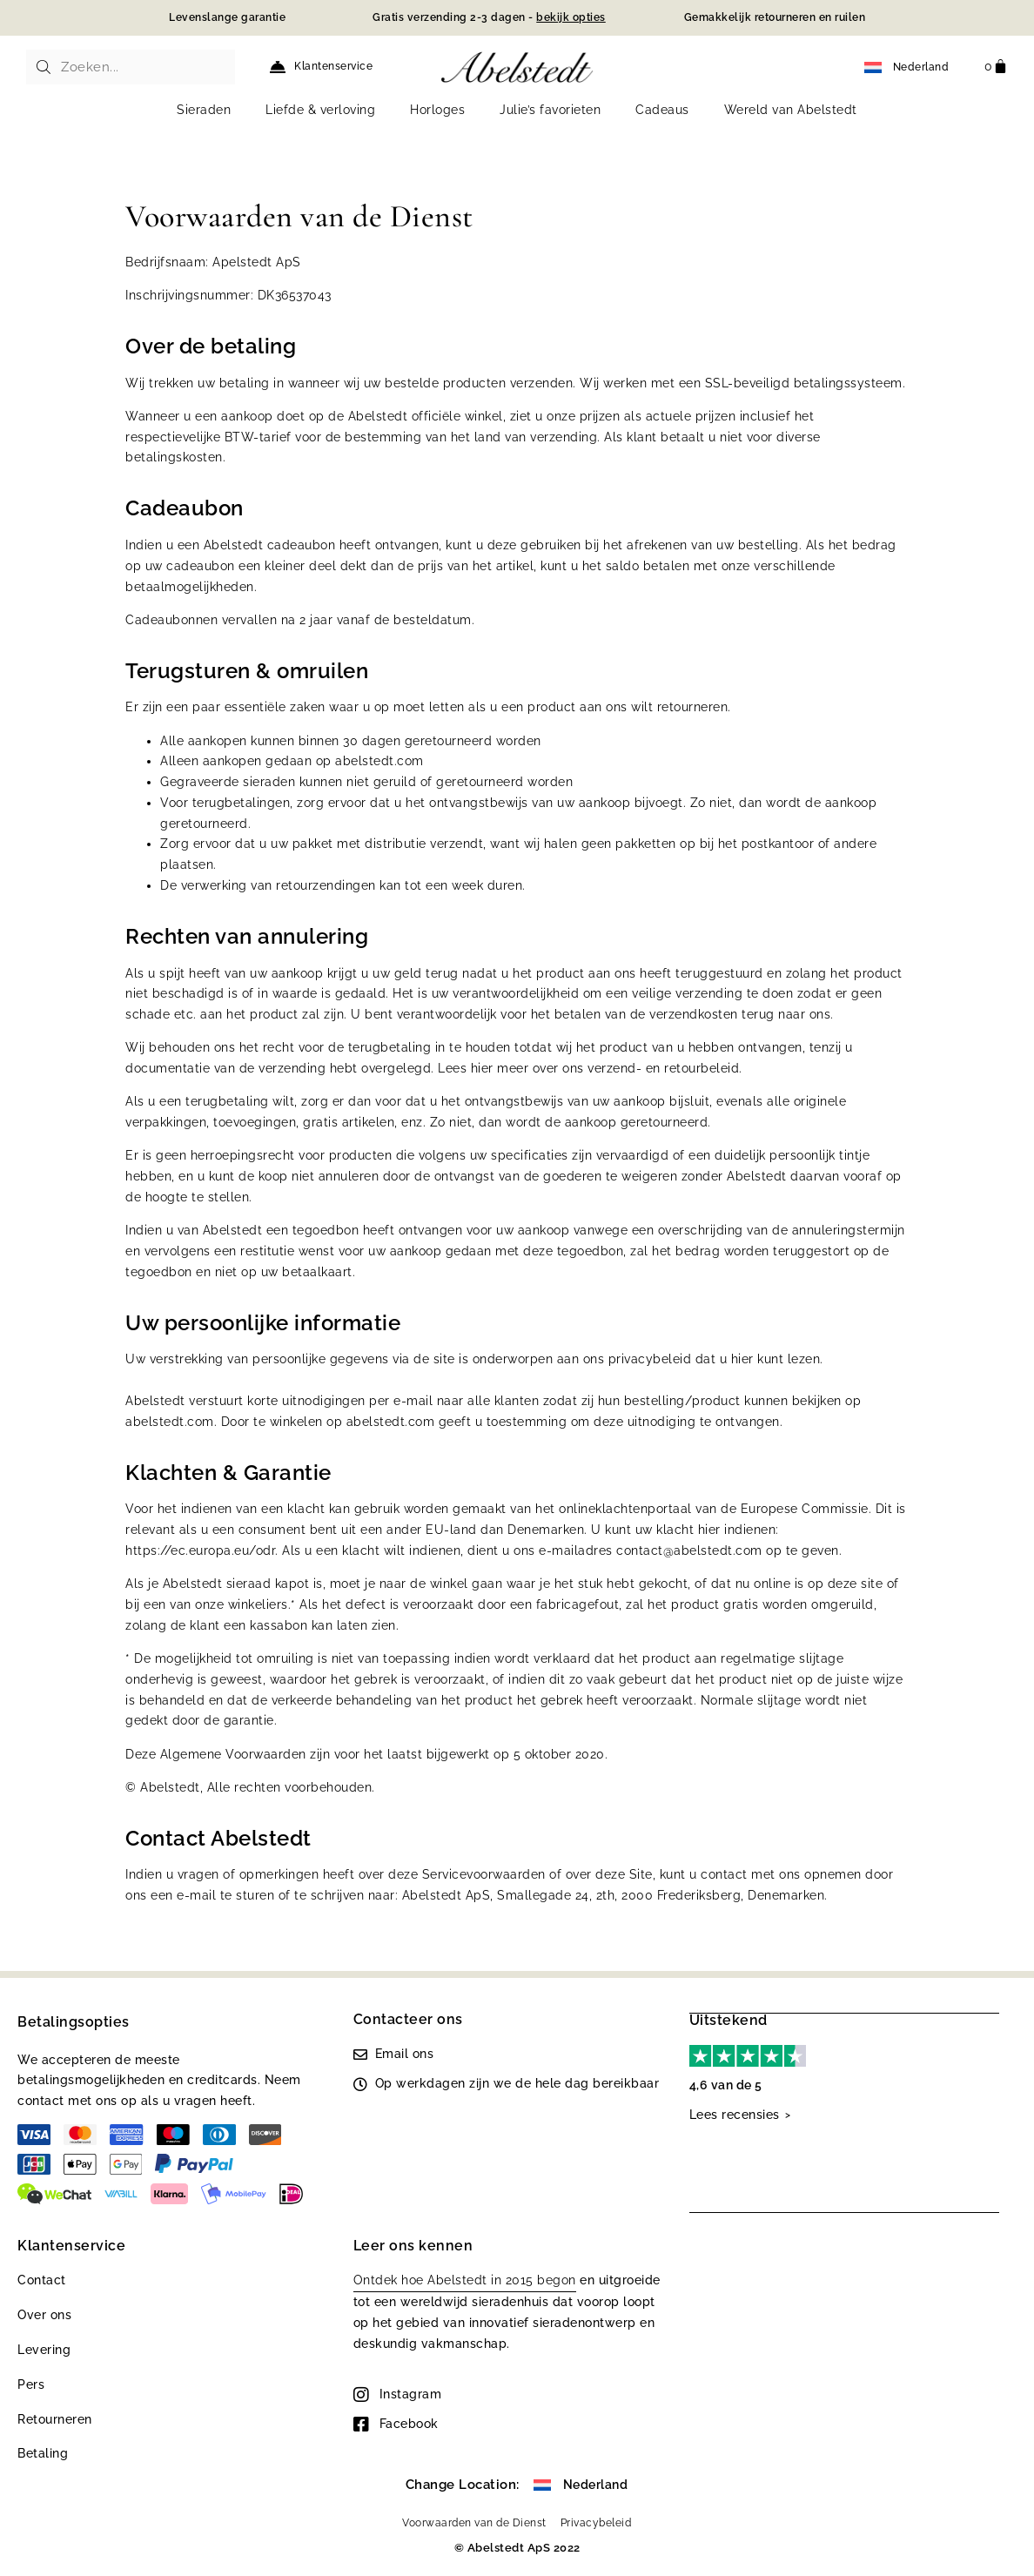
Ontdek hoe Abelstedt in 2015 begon (464, 2280)
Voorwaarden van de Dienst (474, 2523)
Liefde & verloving (320, 110)
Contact (41, 2280)
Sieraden (204, 110)
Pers (30, 2384)
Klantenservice (333, 66)
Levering (43, 2350)
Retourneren (54, 2419)
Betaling (42, 2453)
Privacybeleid (596, 2523)
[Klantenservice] (277, 67)
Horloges (437, 110)
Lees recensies (734, 2114)
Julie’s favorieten (550, 110)
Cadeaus (662, 110)
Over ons (44, 2315)
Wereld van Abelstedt (790, 110)
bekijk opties (571, 17)
